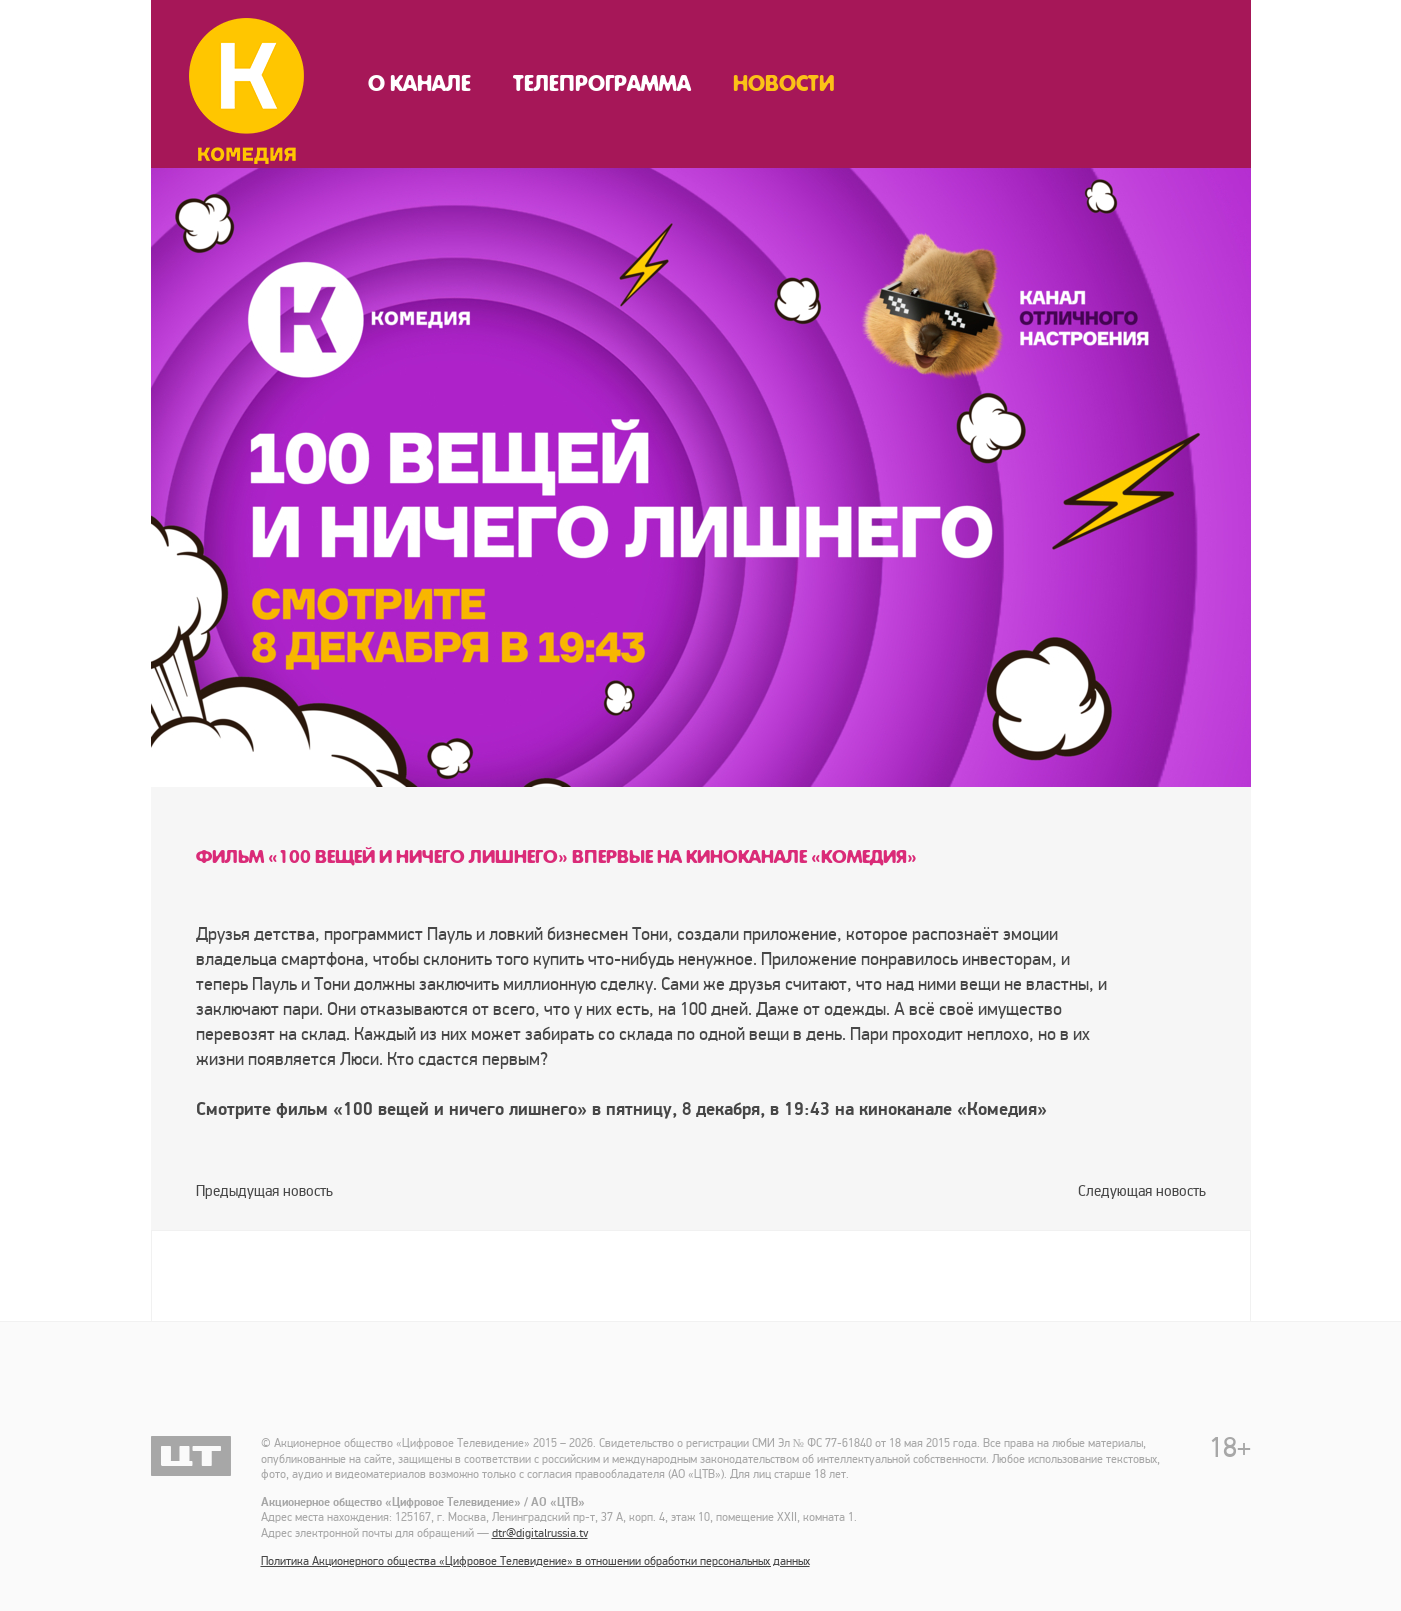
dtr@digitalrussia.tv (540, 1533)
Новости (784, 84)
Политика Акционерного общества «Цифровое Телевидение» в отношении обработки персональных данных (535, 1561)
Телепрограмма (602, 84)
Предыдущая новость (264, 1191)
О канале (419, 84)
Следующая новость (1142, 1191)
